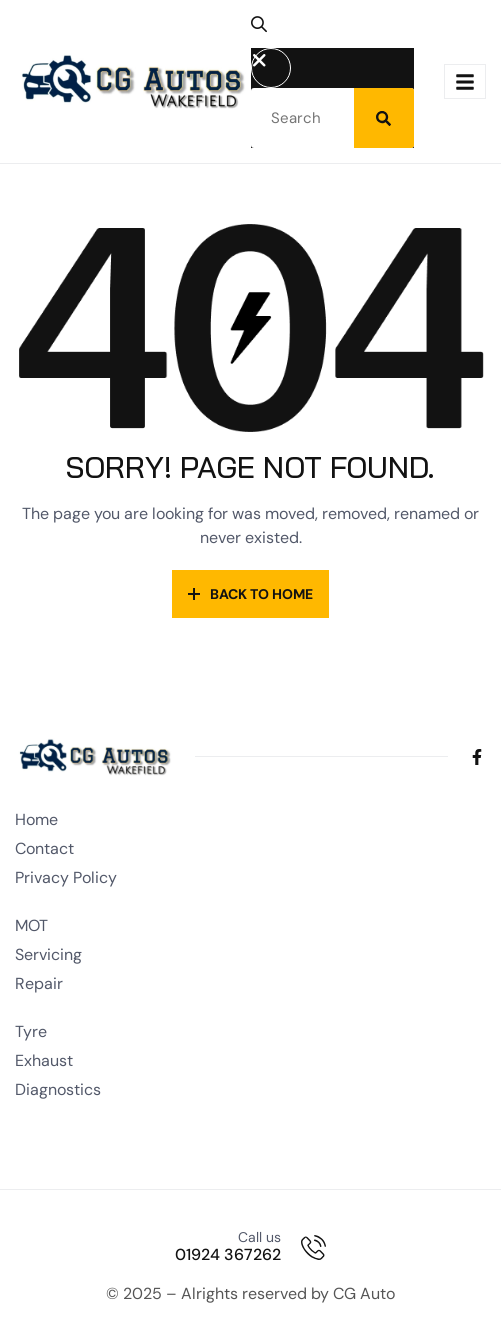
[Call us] (313, 1247)
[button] (267, 31)
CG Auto (364, 1293)
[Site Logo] (133, 80)
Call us (259, 1237)
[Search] (384, 118)
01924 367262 (228, 1254)
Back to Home (250, 594)
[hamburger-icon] (465, 82)
